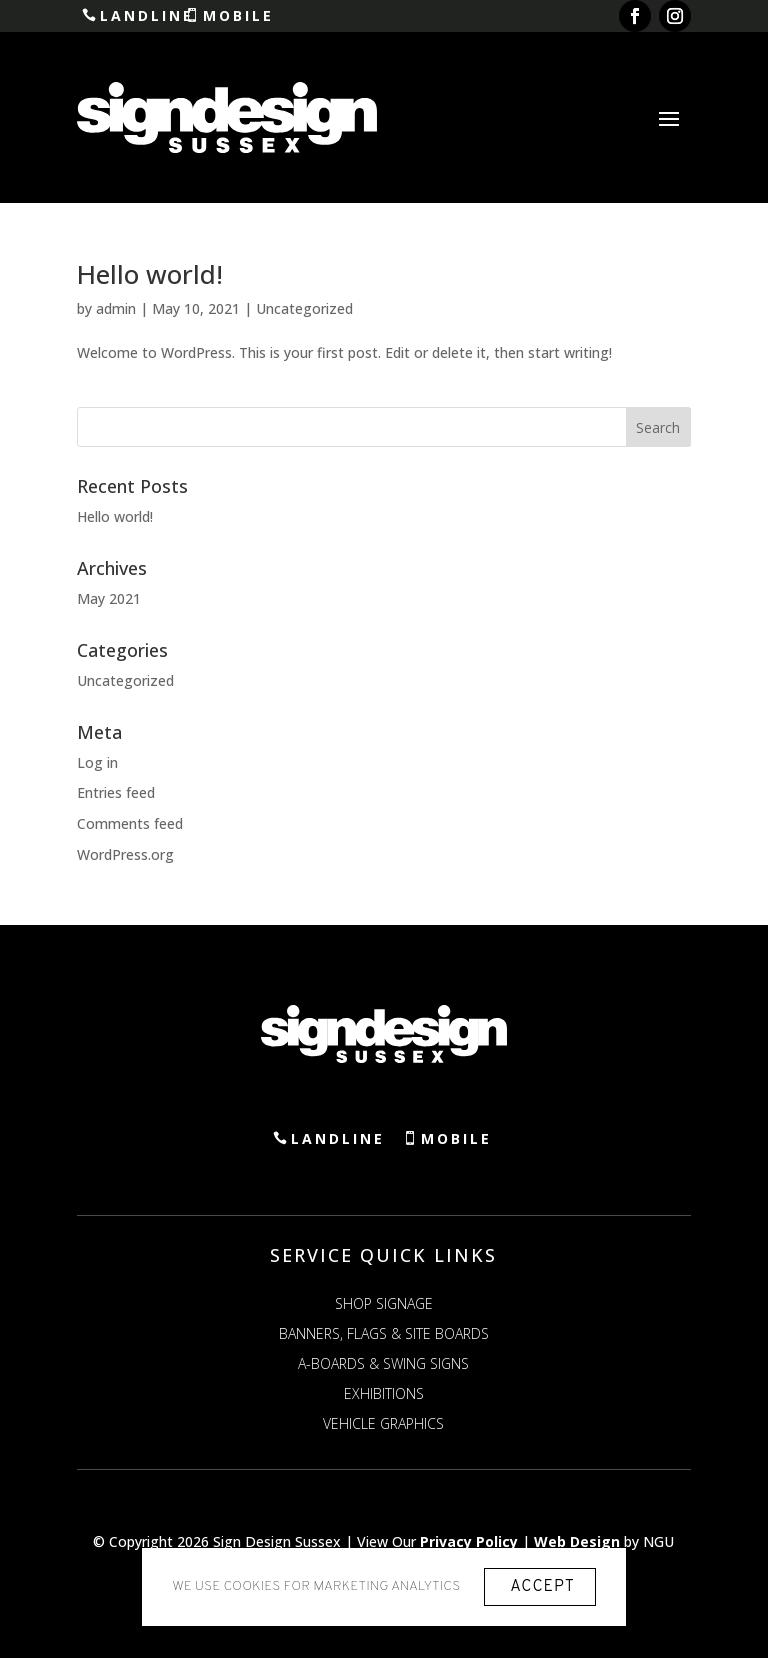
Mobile (244, 15)
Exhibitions (384, 1395)
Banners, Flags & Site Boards (384, 1335)
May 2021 (109, 598)
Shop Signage (384, 1305)
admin (116, 308)
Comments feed (130, 823)
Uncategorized (304, 308)
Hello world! (150, 274)
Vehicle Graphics (383, 1425)
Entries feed (116, 793)
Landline (152, 15)
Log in (97, 762)
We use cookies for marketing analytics (316, 1586)
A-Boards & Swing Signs (383, 1365)
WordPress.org (125, 854)
